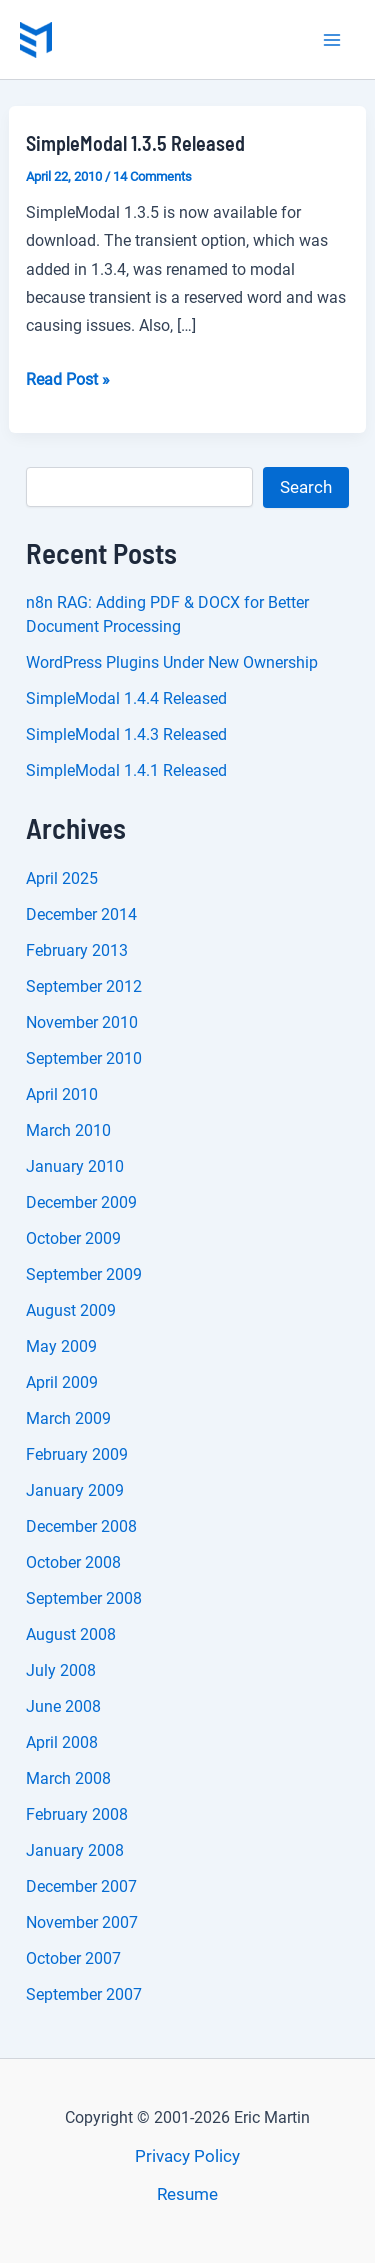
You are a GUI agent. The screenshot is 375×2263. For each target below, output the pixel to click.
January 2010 (75, 1166)
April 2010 (62, 1094)
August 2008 (71, 1634)
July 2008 (61, 1670)
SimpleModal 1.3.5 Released (135, 143)
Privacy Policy (187, 2156)
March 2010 (68, 1130)
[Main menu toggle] (333, 40)
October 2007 (73, 1958)
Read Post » (68, 380)
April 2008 (62, 1742)
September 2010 (84, 1058)
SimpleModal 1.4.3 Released (126, 734)
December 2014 (81, 914)
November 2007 (82, 1922)
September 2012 (84, 986)
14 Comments (152, 176)
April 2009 (62, 1382)
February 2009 (77, 1454)
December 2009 (81, 1202)
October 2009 (73, 1238)
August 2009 (71, 1310)
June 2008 (63, 1706)
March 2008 (68, 1778)
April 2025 (62, 878)
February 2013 (77, 950)
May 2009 (61, 1346)
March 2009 (68, 1418)
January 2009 (75, 1490)
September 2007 (84, 1994)
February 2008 (77, 1814)
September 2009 (84, 1274)
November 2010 (82, 1022)
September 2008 (84, 1598)
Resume (187, 2194)
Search (306, 487)
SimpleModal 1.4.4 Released (126, 698)
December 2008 (81, 1526)
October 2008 (73, 1562)
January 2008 (75, 1850)
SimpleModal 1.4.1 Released (126, 770)
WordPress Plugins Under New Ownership (172, 662)
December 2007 (81, 1886)
